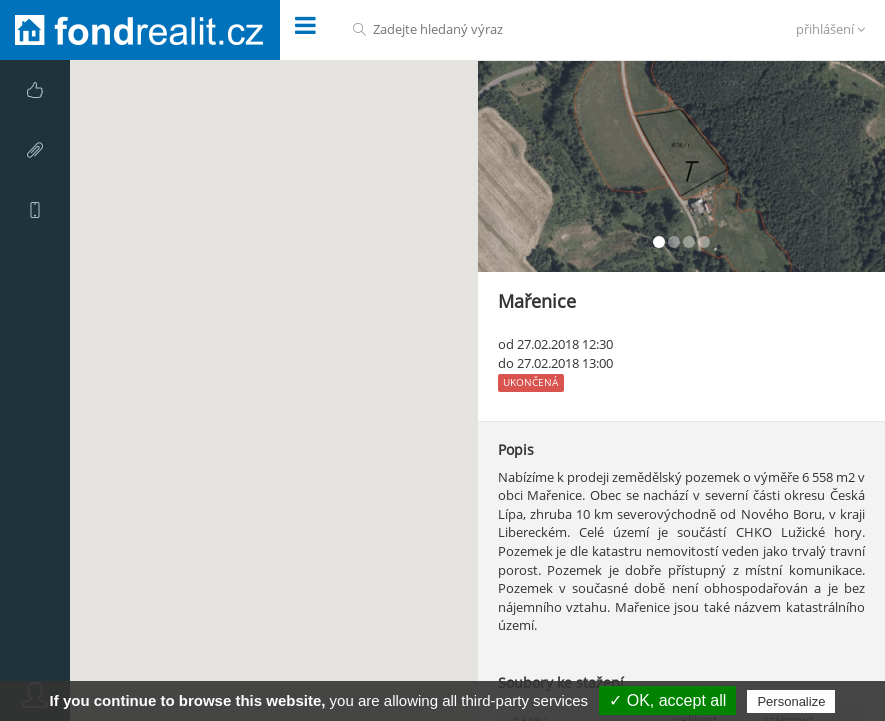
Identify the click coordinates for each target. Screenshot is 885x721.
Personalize (791, 701)
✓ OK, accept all (667, 700)
